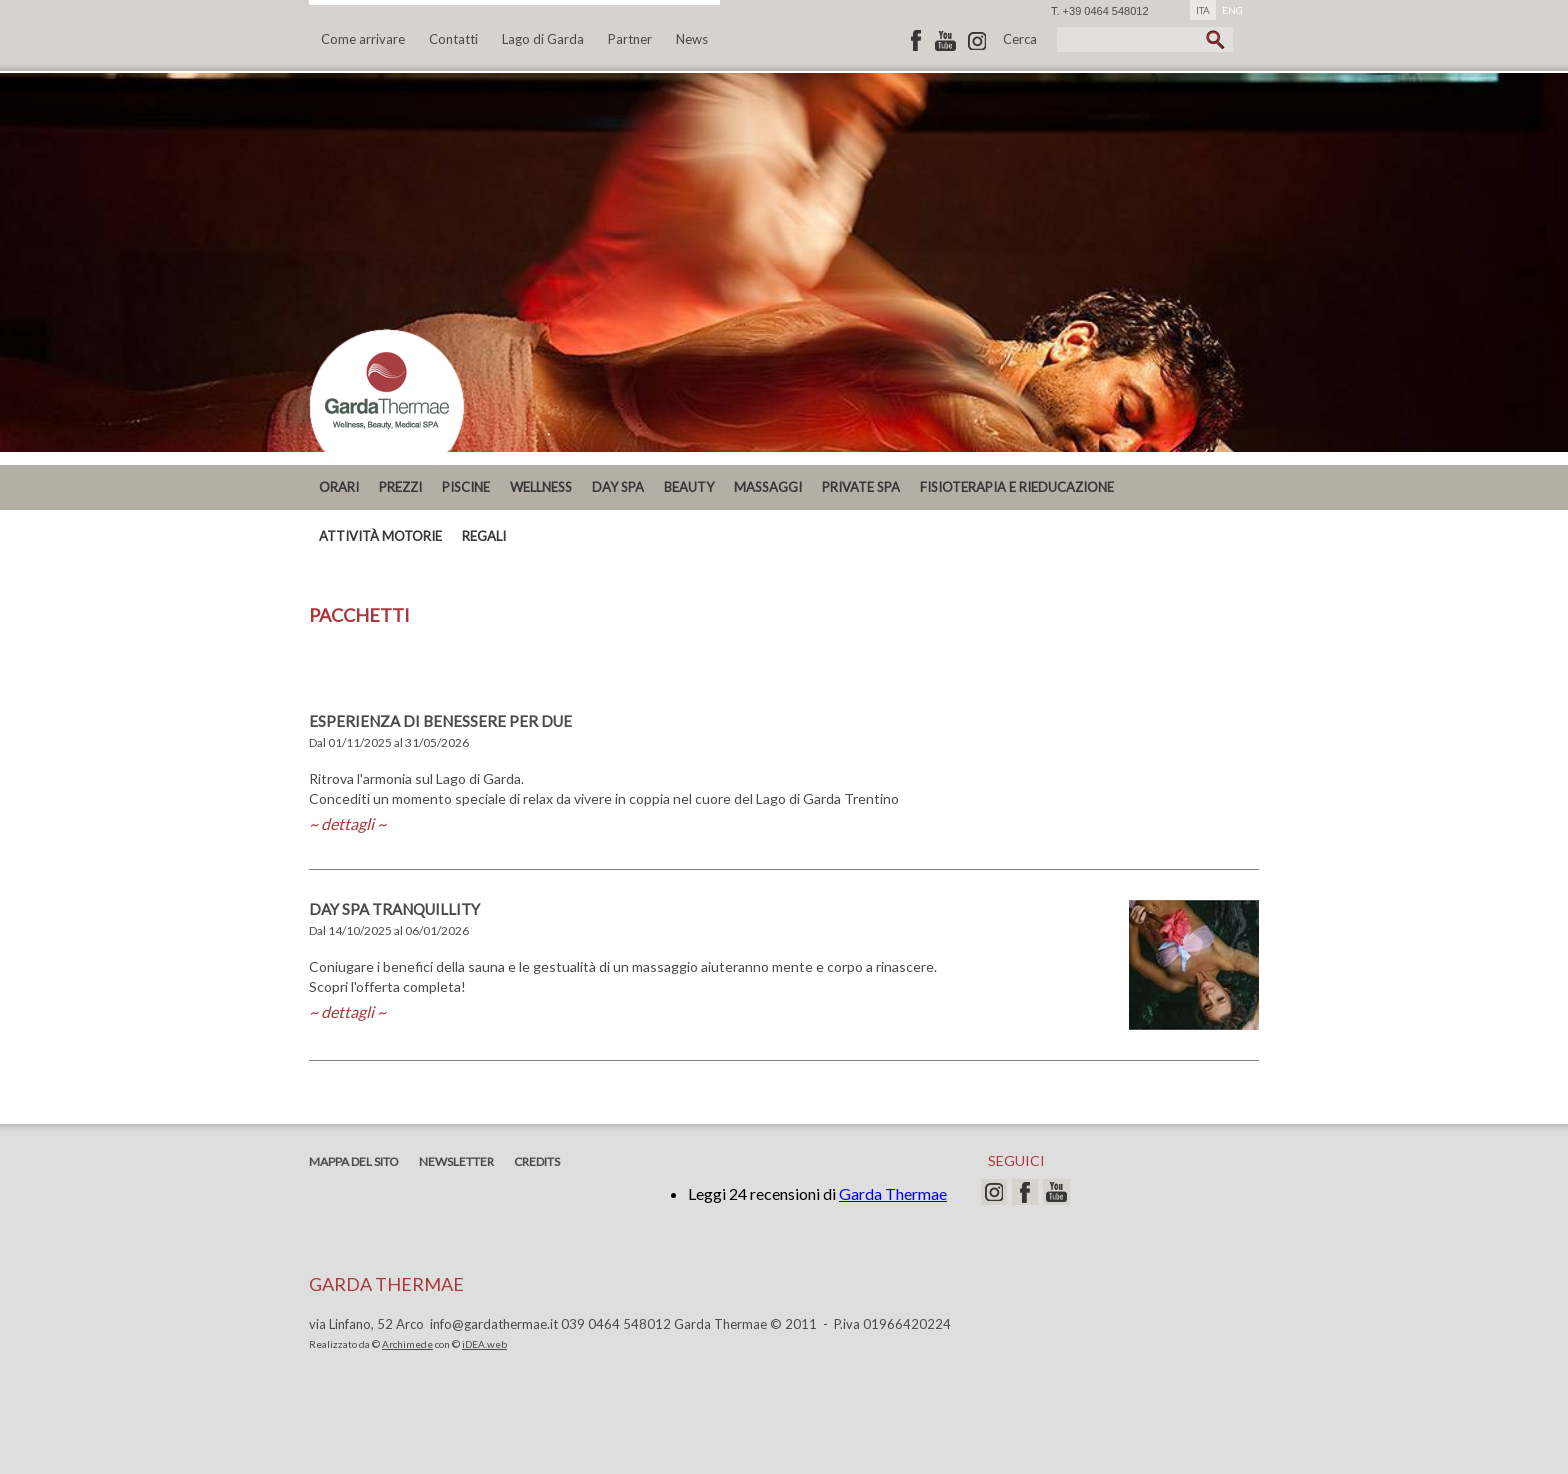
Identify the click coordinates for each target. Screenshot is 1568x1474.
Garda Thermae (893, 1193)
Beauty (689, 487)
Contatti (453, 39)
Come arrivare (363, 39)
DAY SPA (618, 487)
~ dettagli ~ (347, 823)
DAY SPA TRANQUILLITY (394, 909)
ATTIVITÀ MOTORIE (380, 536)
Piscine (466, 487)
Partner (630, 39)
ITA (1203, 10)
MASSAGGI (768, 487)
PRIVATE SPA (861, 487)
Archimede (407, 1344)
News (692, 39)
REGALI (484, 536)
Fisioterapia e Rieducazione (1017, 487)
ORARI (339, 487)
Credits (537, 1161)
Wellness (541, 487)
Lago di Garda (543, 39)
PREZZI (400, 487)
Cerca (1020, 39)
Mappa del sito (354, 1161)
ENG (1232, 10)
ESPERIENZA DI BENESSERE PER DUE (440, 721)
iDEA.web (484, 1344)
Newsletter (456, 1161)
